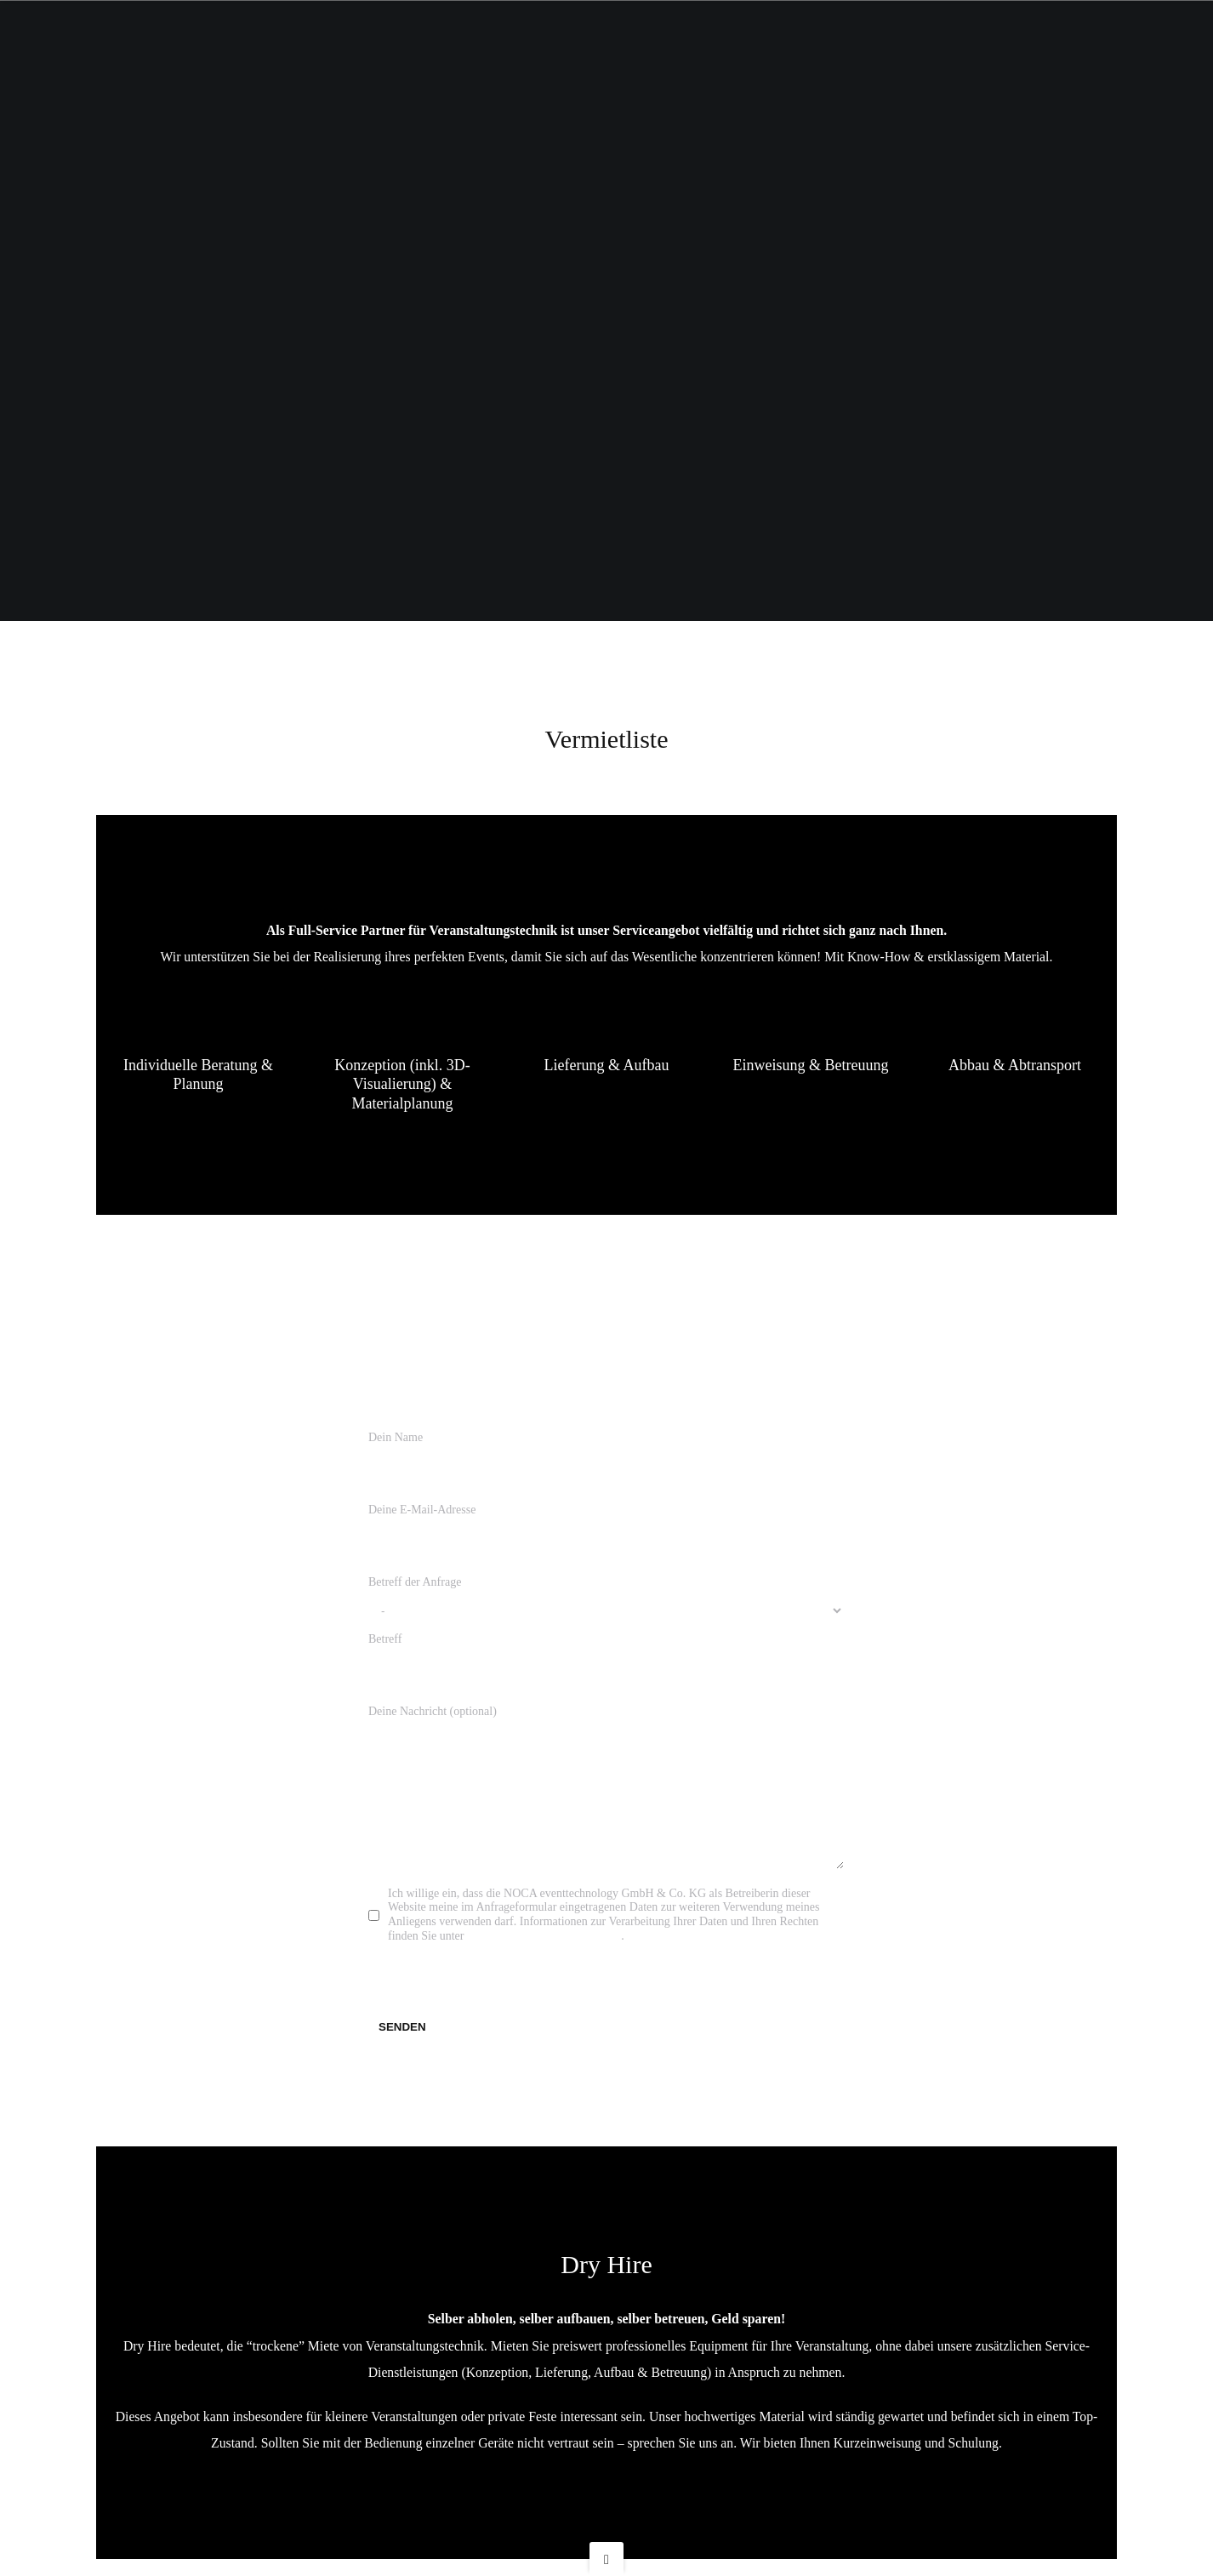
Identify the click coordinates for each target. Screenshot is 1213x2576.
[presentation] (497, 1994)
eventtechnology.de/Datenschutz (544, 1952)
